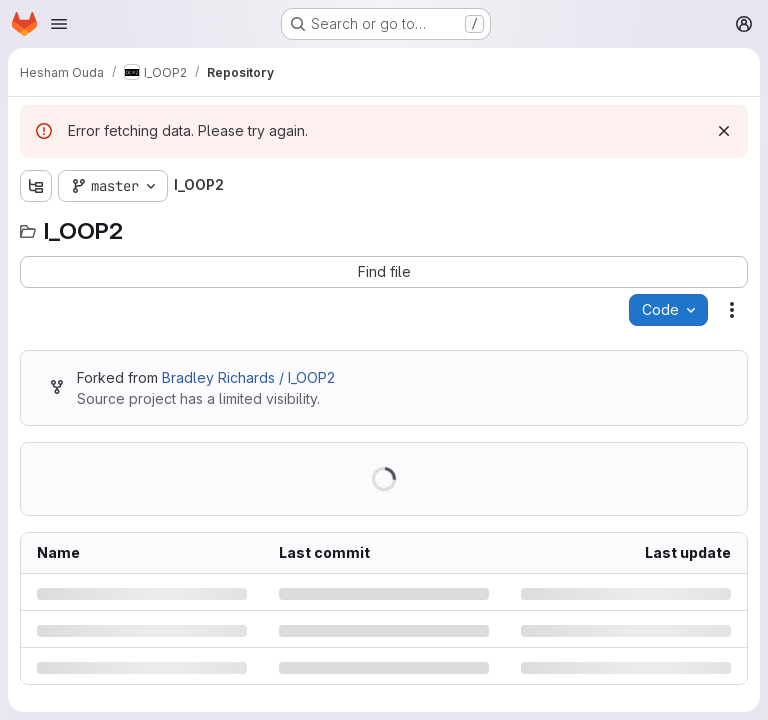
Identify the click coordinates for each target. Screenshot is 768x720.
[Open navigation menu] (59, 24)
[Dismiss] (724, 131)
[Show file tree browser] (36, 186)
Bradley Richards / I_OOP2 (248, 377)
